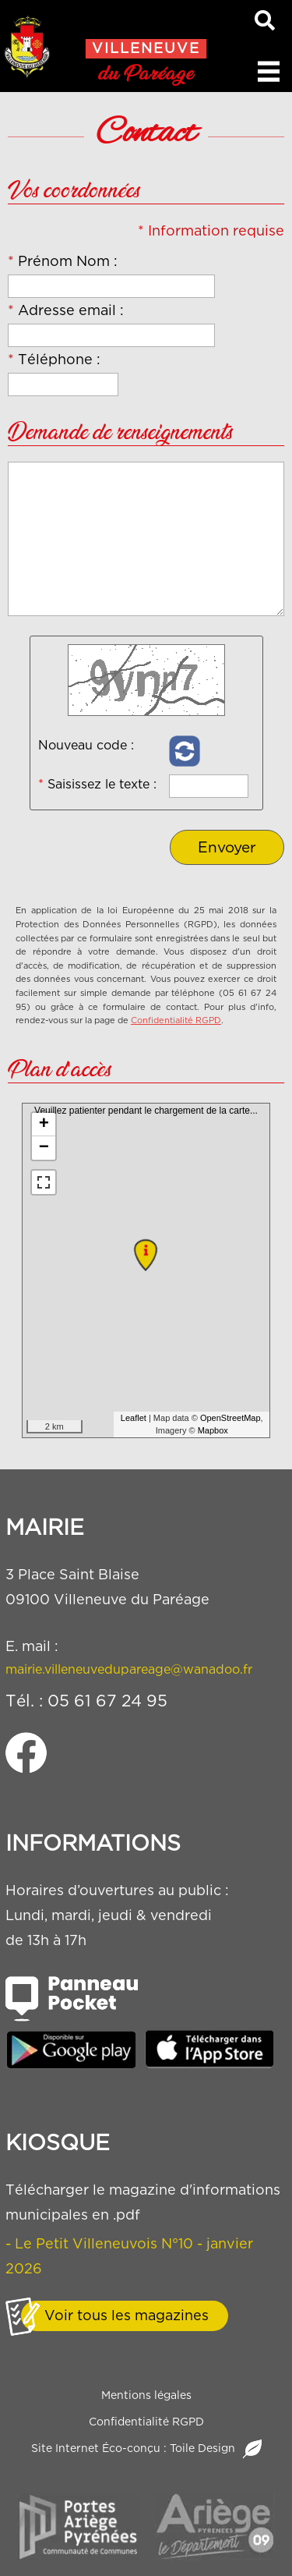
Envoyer (227, 847)
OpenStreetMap (230, 1418)
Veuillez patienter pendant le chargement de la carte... (148, 1270)
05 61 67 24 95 (107, 1701)
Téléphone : (54, 359)
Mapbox (213, 1430)
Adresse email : (66, 310)
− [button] (44, 1148)
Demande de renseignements (120, 433)
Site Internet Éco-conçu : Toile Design (146, 2449)
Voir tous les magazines (126, 2315)
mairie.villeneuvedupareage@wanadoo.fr (128, 1669)
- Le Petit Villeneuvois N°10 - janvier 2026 (129, 2256)
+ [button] (44, 1124)
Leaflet (133, 1418)
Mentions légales (146, 2395)
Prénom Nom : (63, 260)
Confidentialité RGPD (176, 1020)
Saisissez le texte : (97, 784)
